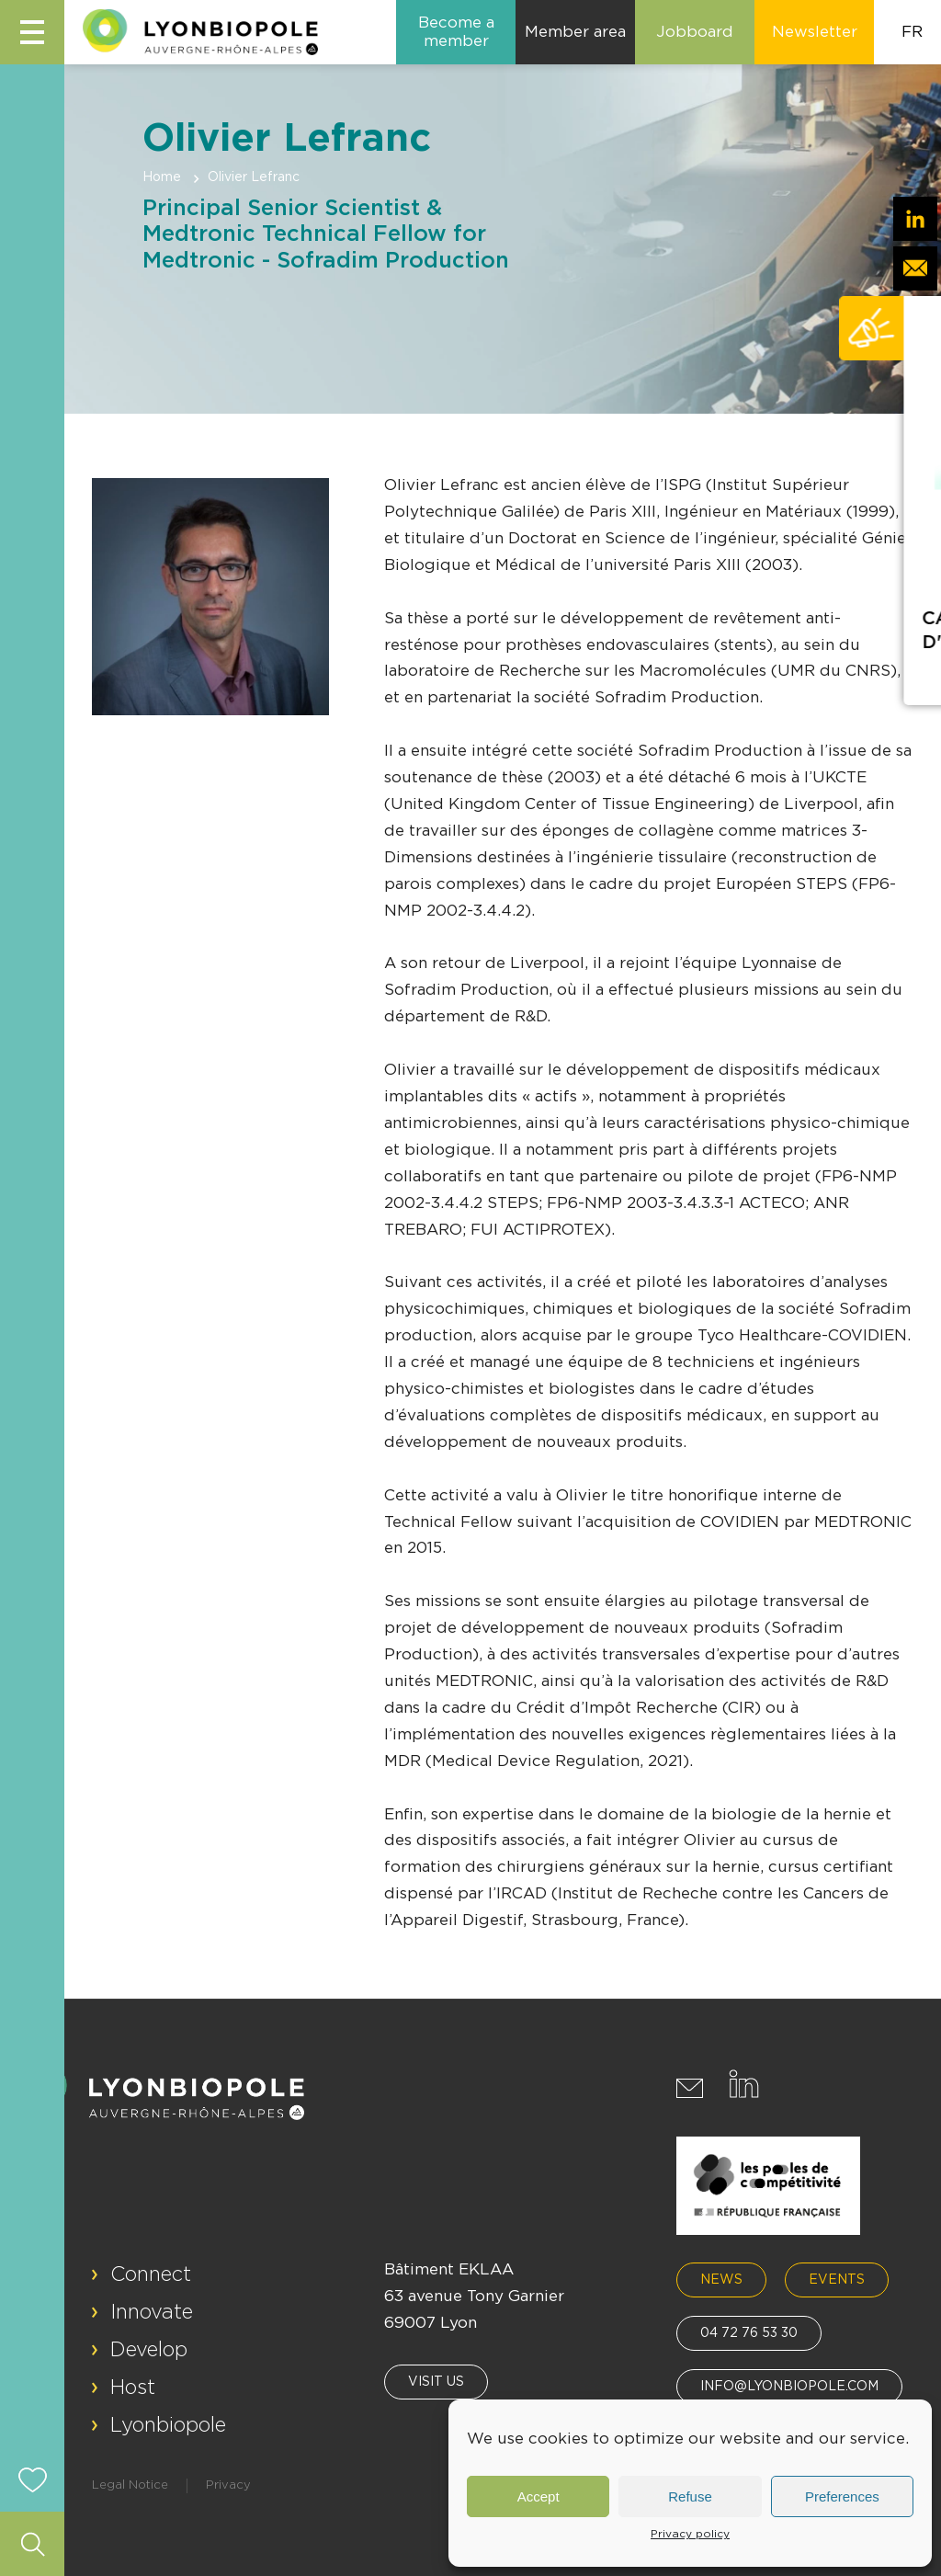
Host (132, 2387)
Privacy (228, 2485)
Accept (538, 2496)
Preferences (842, 2496)
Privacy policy (690, 2533)
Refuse (690, 2496)
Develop (148, 2350)
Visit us (436, 2382)
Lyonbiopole (168, 2425)
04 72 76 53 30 (749, 2333)
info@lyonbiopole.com (789, 2386)
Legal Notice (130, 2485)
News (721, 2280)
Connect (150, 2274)
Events (837, 2280)
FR (912, 32)
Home (161, 177)
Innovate (151, 2312)
